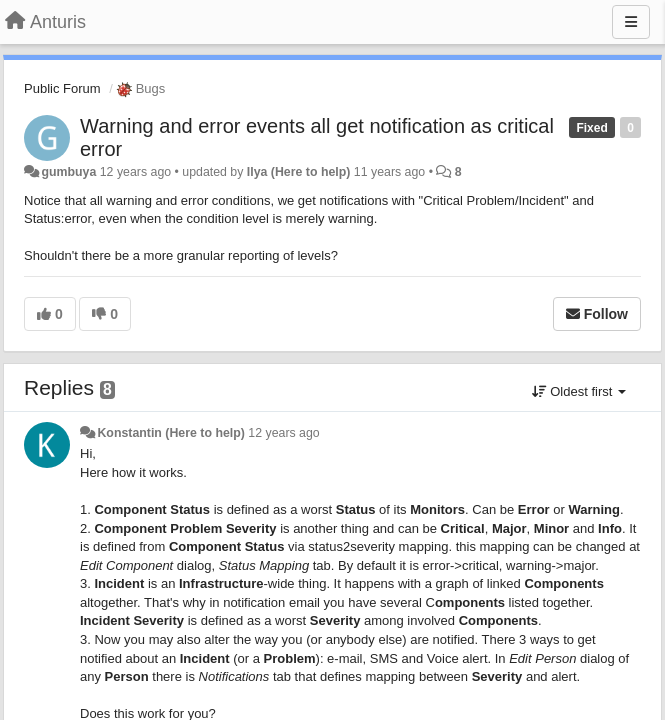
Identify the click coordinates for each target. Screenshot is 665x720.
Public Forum (62, 88)
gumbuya (68, 172)
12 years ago (283, 433)
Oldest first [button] (579, 391)
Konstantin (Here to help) (170, 433)
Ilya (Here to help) (299, 172)
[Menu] (631, 22)
